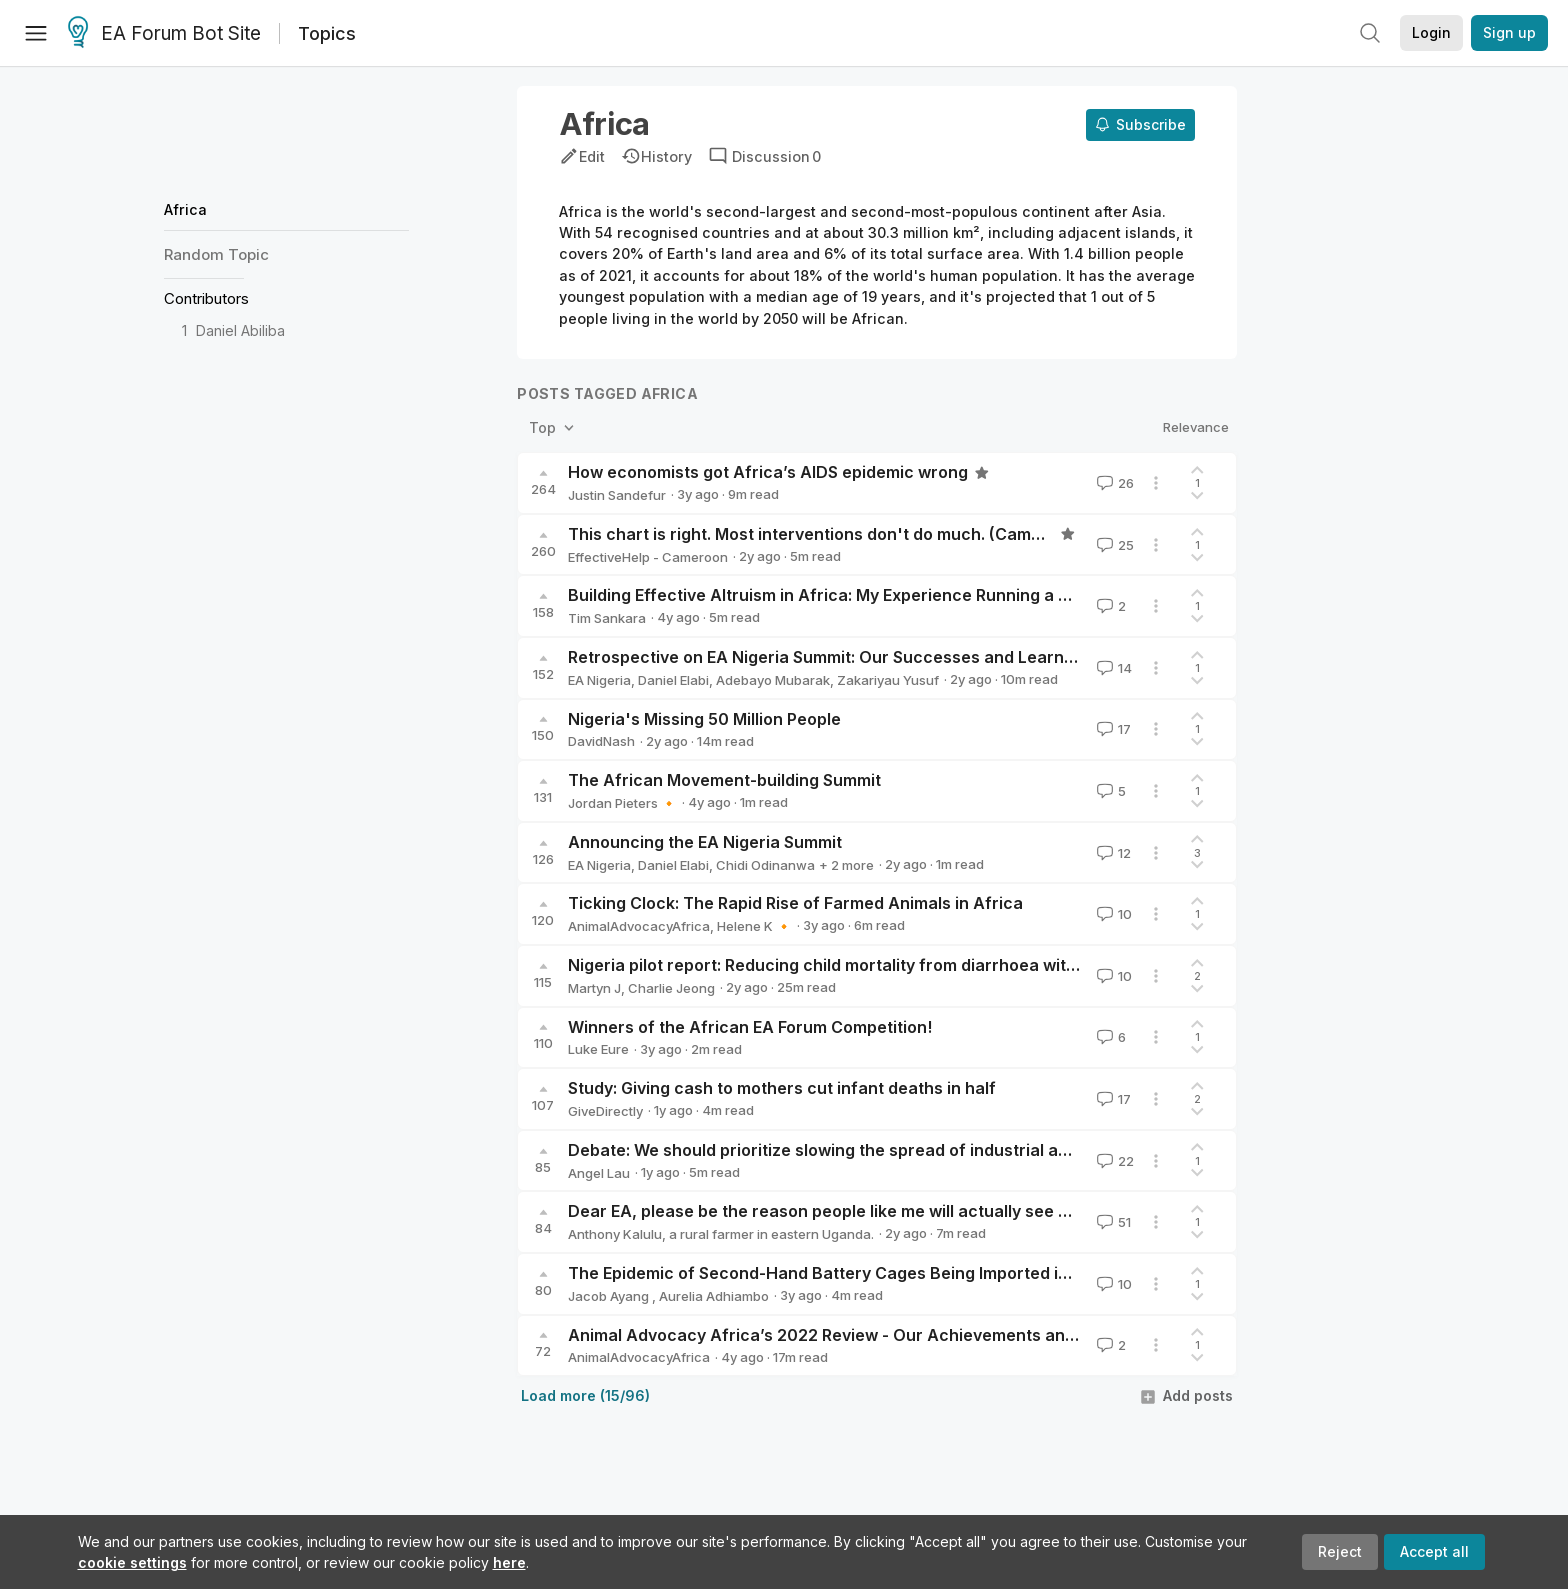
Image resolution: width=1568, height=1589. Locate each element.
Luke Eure (598, 1049)
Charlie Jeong (671, 988)
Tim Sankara (607, 618)
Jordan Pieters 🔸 (622, 803)
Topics (327, 33)
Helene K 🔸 (754, 926)
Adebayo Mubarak (773, 680)
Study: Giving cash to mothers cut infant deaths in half (782, 1088)
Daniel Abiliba (240, 330)
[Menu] (36, 33)
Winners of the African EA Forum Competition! (750, 1027)
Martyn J (594, 988)
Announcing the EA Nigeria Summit (705, 842)
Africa (185, 209)
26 (1113, 483)
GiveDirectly (605, 1111)
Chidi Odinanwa (765, 865)
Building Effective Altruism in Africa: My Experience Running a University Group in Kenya (914, 595)
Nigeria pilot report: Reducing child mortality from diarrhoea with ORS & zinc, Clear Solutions (931, 965)
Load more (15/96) (585, 1395)
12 (1112, 853)
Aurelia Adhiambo (714, 1296)
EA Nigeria (599, 680)
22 (1113, 1161)
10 (1112, 914)
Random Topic (216, 254)
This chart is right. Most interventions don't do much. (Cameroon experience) (873, 534)
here (509, 1562)
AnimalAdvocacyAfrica (639, 926)
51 (1112, 1222)
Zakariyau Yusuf (888, 680)
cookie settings (132, 1562)
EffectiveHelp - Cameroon (648, 557)
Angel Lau (599, 1173)
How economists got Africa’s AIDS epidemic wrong (768, 472)
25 (1113, 545)
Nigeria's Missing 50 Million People (704, 719)
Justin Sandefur (617, 495)
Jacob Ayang (610, 1296)
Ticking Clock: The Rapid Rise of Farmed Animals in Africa (795, 903)
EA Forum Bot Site (164, 34)
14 (1112, 668)
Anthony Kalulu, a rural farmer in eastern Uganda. (721, 1234)
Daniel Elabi (673, 680)
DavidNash (601, 741)
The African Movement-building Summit (724, 780)
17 (1112, 729)
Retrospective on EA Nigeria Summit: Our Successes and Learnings (832, 657)
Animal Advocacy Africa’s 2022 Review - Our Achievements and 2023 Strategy (880, 1335)
